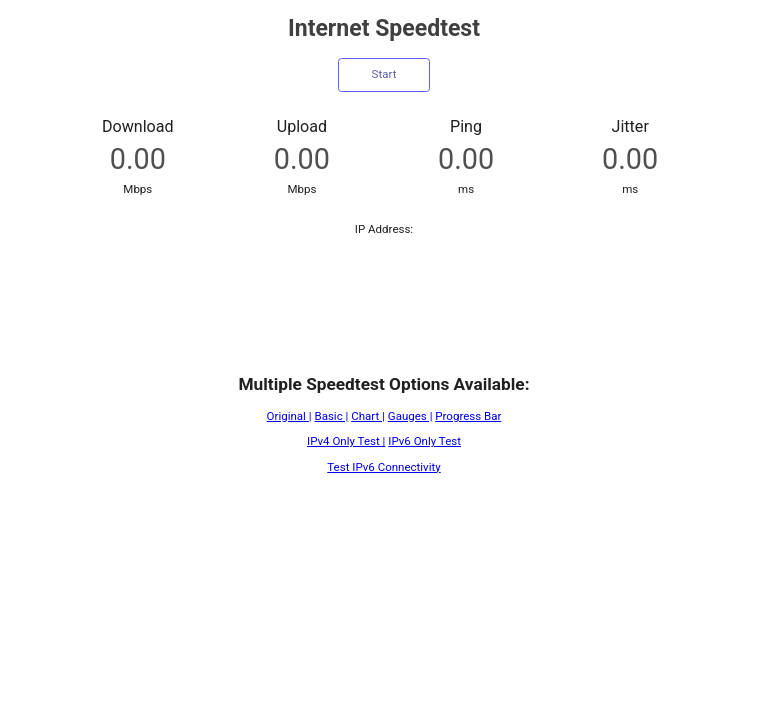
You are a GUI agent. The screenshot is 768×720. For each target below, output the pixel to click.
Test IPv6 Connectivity (383, 467)
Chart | (368, 416)
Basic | (331, 416)
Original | (289, 416)
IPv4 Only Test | (346, 441)
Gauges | (410, 416)
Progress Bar (468, 416)
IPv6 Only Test (424, 441)
